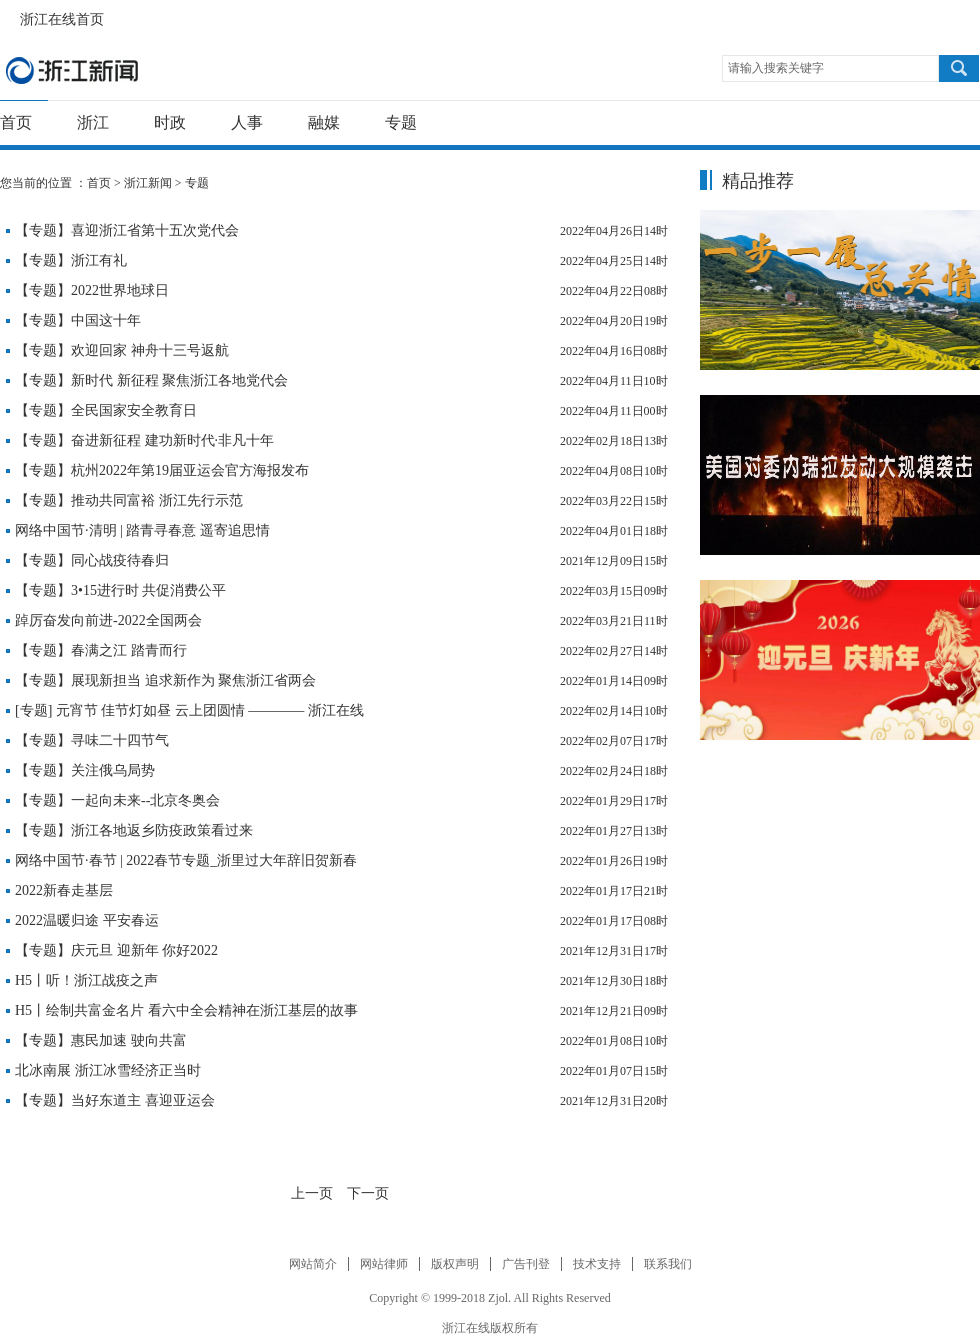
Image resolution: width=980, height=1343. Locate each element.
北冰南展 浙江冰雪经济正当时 (108, 1070)
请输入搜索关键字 (776, 68)
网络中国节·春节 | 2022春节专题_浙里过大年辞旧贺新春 (186, 860)
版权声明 (455, 1264)
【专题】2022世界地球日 (92, 290)
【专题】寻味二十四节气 (92, 740)
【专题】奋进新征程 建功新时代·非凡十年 (144, 440)
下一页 (368, 1193)
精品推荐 (758, 181)
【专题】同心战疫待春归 (92, 560)
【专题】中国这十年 (78, 320)
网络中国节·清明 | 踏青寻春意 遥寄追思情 (142, 530)
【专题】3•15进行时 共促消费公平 (120, 590)
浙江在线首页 (10, 14)
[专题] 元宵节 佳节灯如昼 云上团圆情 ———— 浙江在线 (189, 710)
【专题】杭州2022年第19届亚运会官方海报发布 (162, 470)
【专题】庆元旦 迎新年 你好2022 (116, 950)
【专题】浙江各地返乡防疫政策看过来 (134, 830)
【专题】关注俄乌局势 (85, 770)
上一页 (312, 1193)
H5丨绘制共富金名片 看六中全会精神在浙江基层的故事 (186, 1010)
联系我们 (668, 1264)
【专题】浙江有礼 (71, 260)
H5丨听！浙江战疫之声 (86, 980)
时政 (170, 122)
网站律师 (384, 1264)
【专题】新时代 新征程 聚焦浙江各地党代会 (151, 380)
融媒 (324, 122)
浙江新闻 (73, 70)
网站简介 (313, 1264)
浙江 (93, 122)
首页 (16, 122)
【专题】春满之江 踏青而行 (101, 650)
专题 (401, 122)
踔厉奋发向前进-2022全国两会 (108, 620)
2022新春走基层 (64, 890)
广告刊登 (526, 1264)
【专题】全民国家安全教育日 (106, 410)
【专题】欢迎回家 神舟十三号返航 (122, 350)
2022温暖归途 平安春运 (87, 920)
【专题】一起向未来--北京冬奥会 (117, 800)
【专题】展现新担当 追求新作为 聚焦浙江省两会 (165, 680)
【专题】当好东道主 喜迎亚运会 (115, 1100)
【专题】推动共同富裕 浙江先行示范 (129, 500)
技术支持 (597, 1264)
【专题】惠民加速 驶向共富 (101, 1040)
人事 (247, 122)
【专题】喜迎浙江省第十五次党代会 (127, 230)
